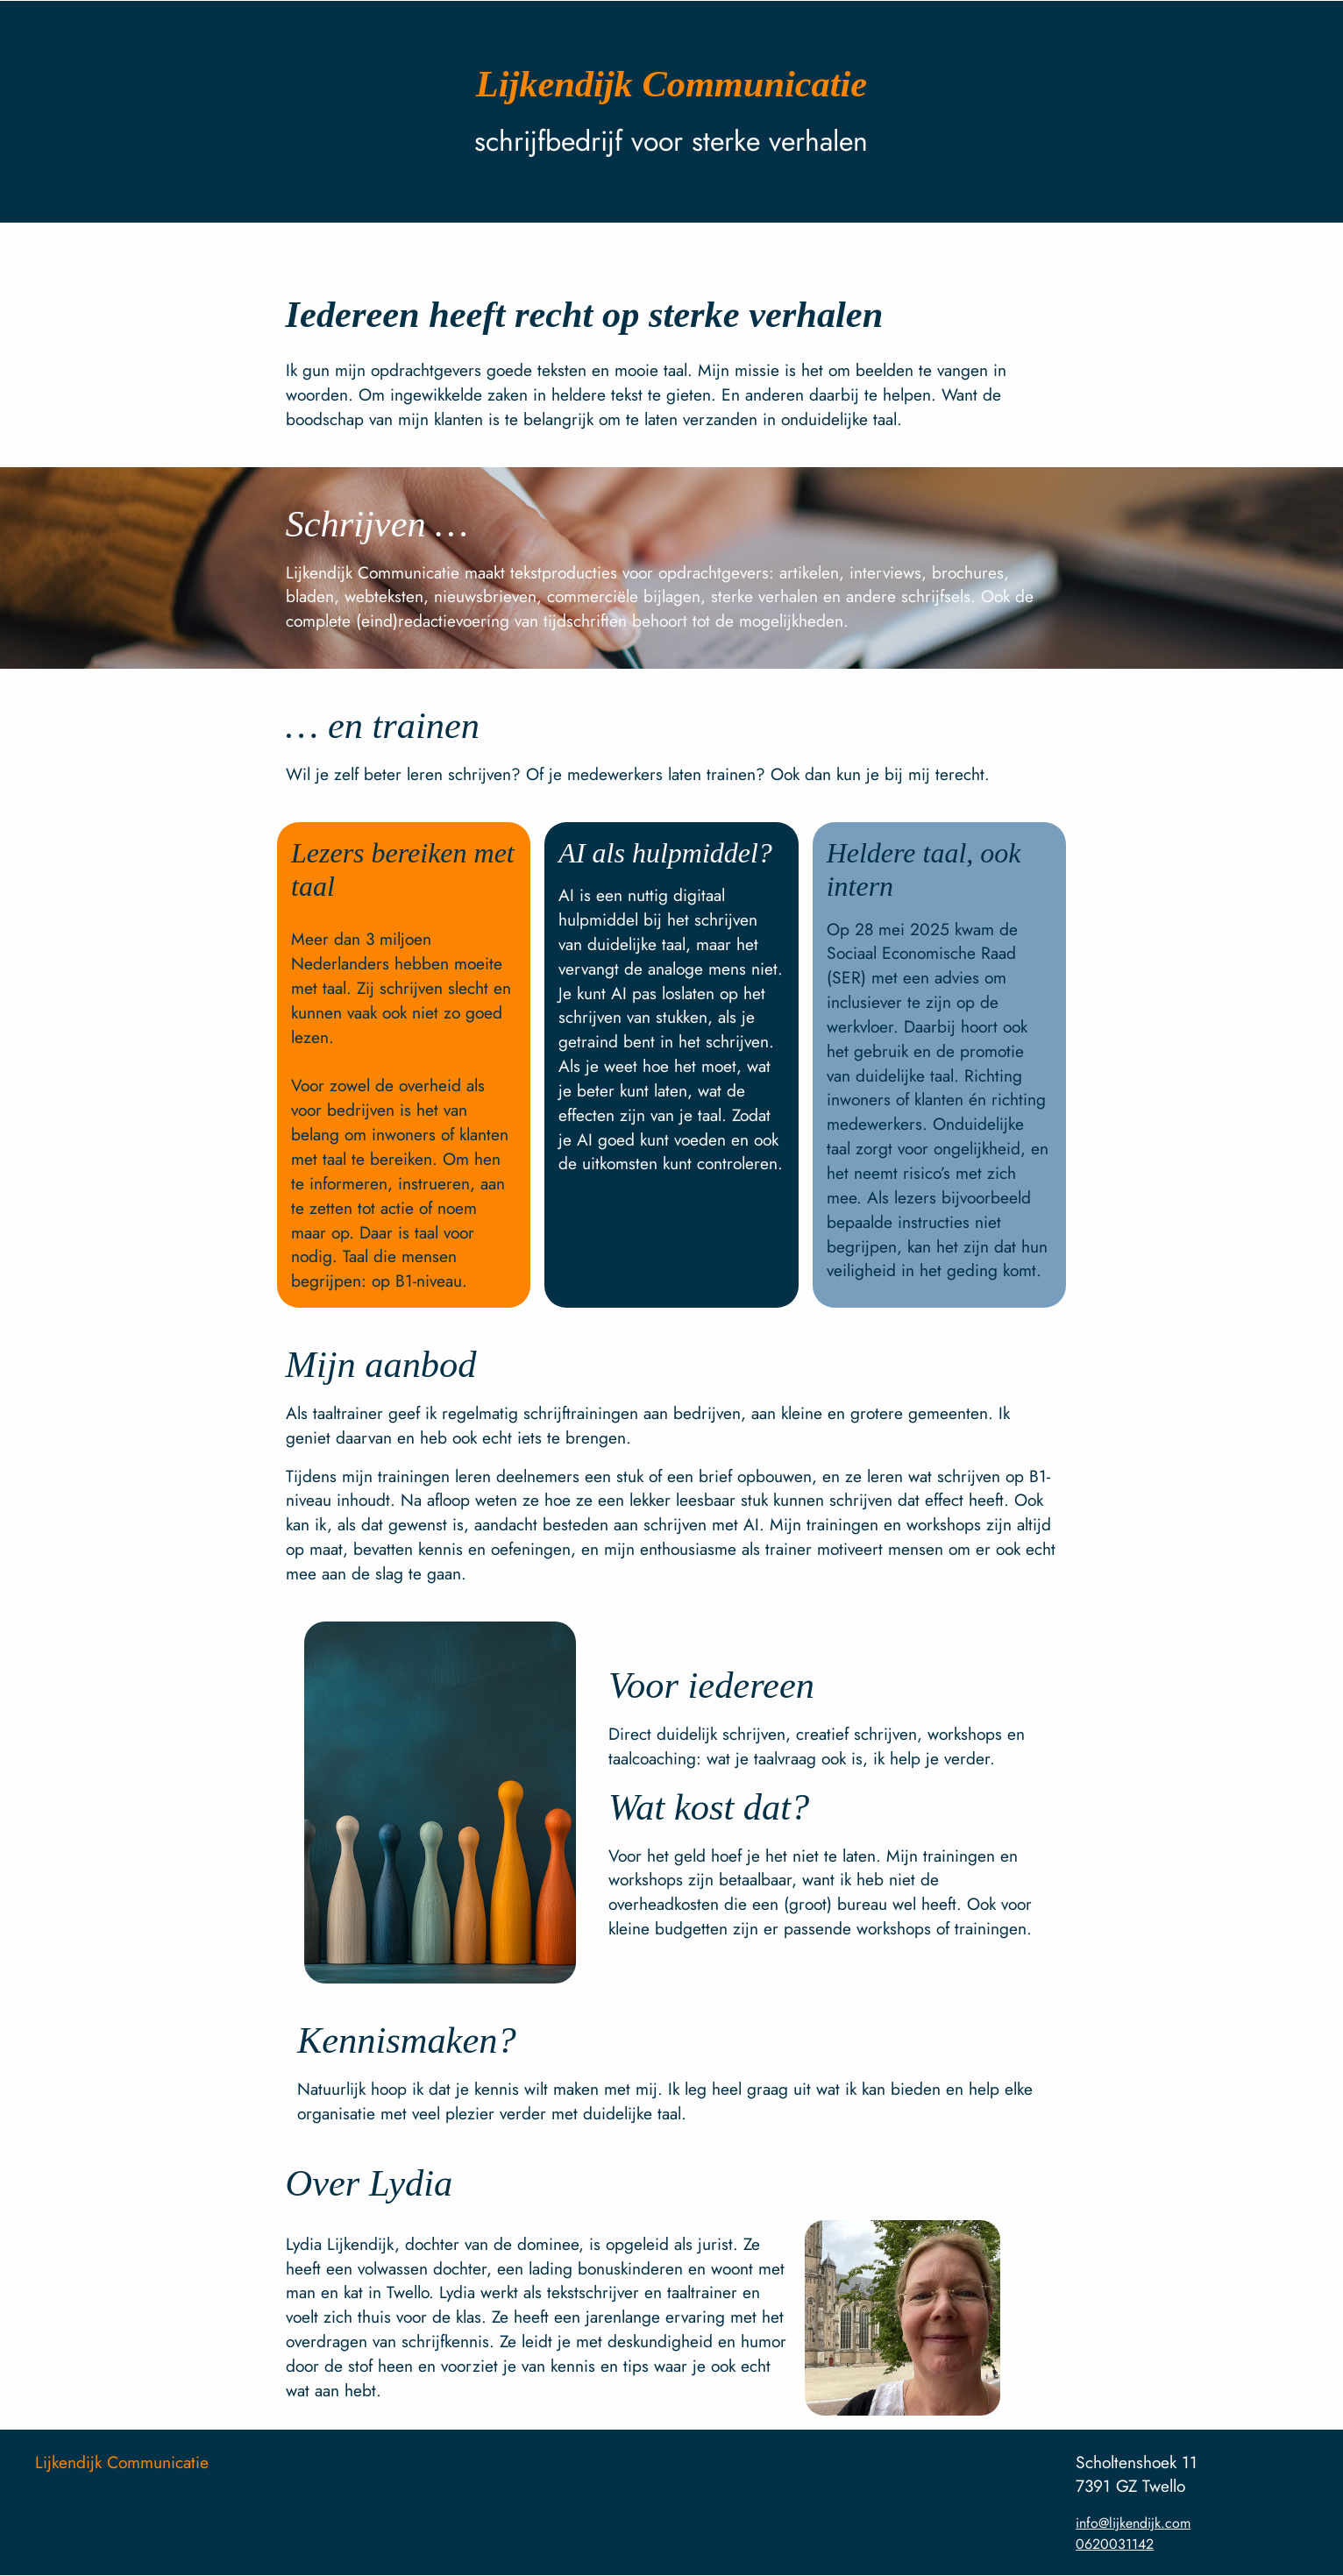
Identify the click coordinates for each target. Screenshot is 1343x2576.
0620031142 (1115, 2544)
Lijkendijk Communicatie (122, 2462)
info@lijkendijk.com (1133, 2523)
